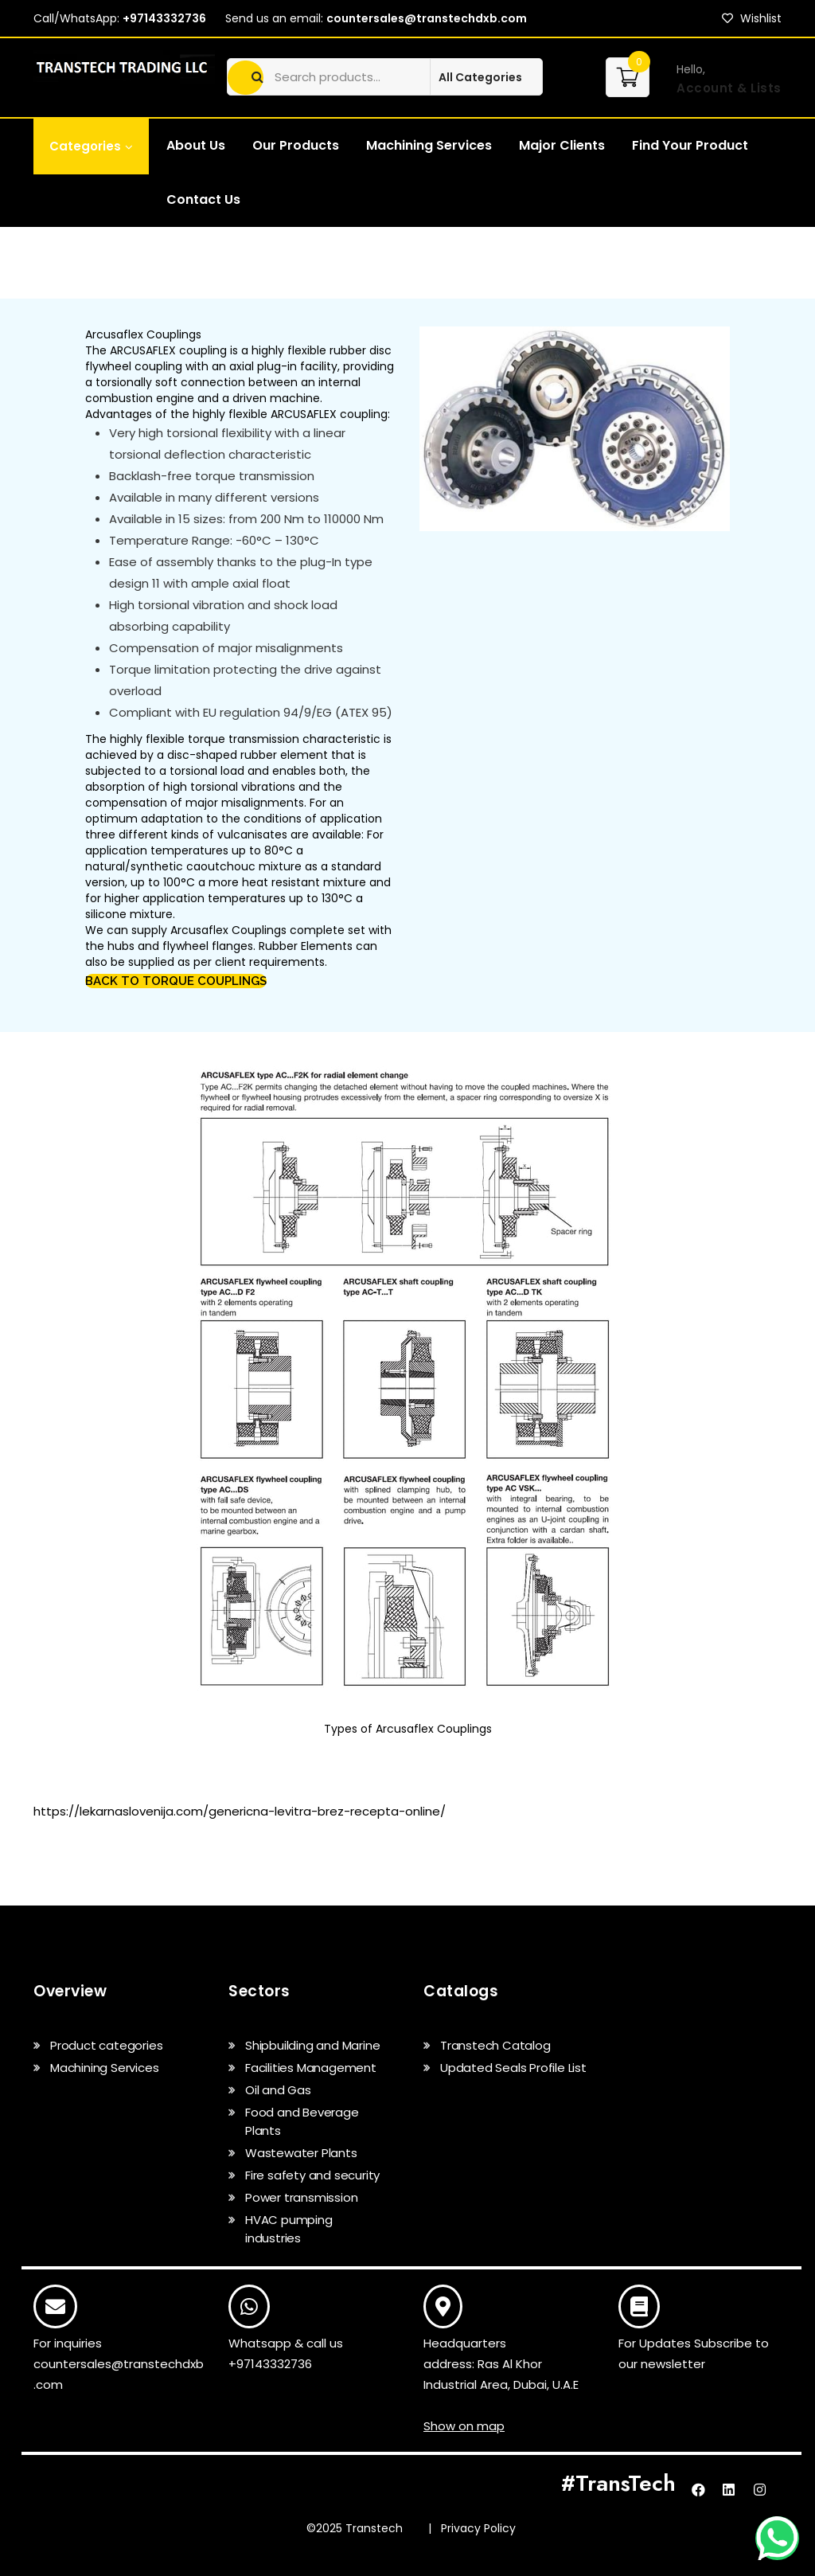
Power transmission (301, 2197)
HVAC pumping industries (289, 2228)
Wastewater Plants (301, 2152)
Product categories (106, 2045)
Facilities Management (310, 2067)
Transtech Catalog (495, 2045)
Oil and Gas (278, 2090)
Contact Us (203, 199)
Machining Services (429, 145)
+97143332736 (164, 18)
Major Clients (562, 145)
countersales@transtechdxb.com (426, 18)
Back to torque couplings (176, 981)
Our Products (295, 145)
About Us (195, 145)
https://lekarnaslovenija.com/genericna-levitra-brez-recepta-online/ (239, 1811)
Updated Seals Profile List (513, 2067)
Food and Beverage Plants (302, 2121)
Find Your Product (690, 145)
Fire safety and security (312, 2175)
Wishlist (752, 18)
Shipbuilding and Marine (312, 2045)
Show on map (464, 2426)
